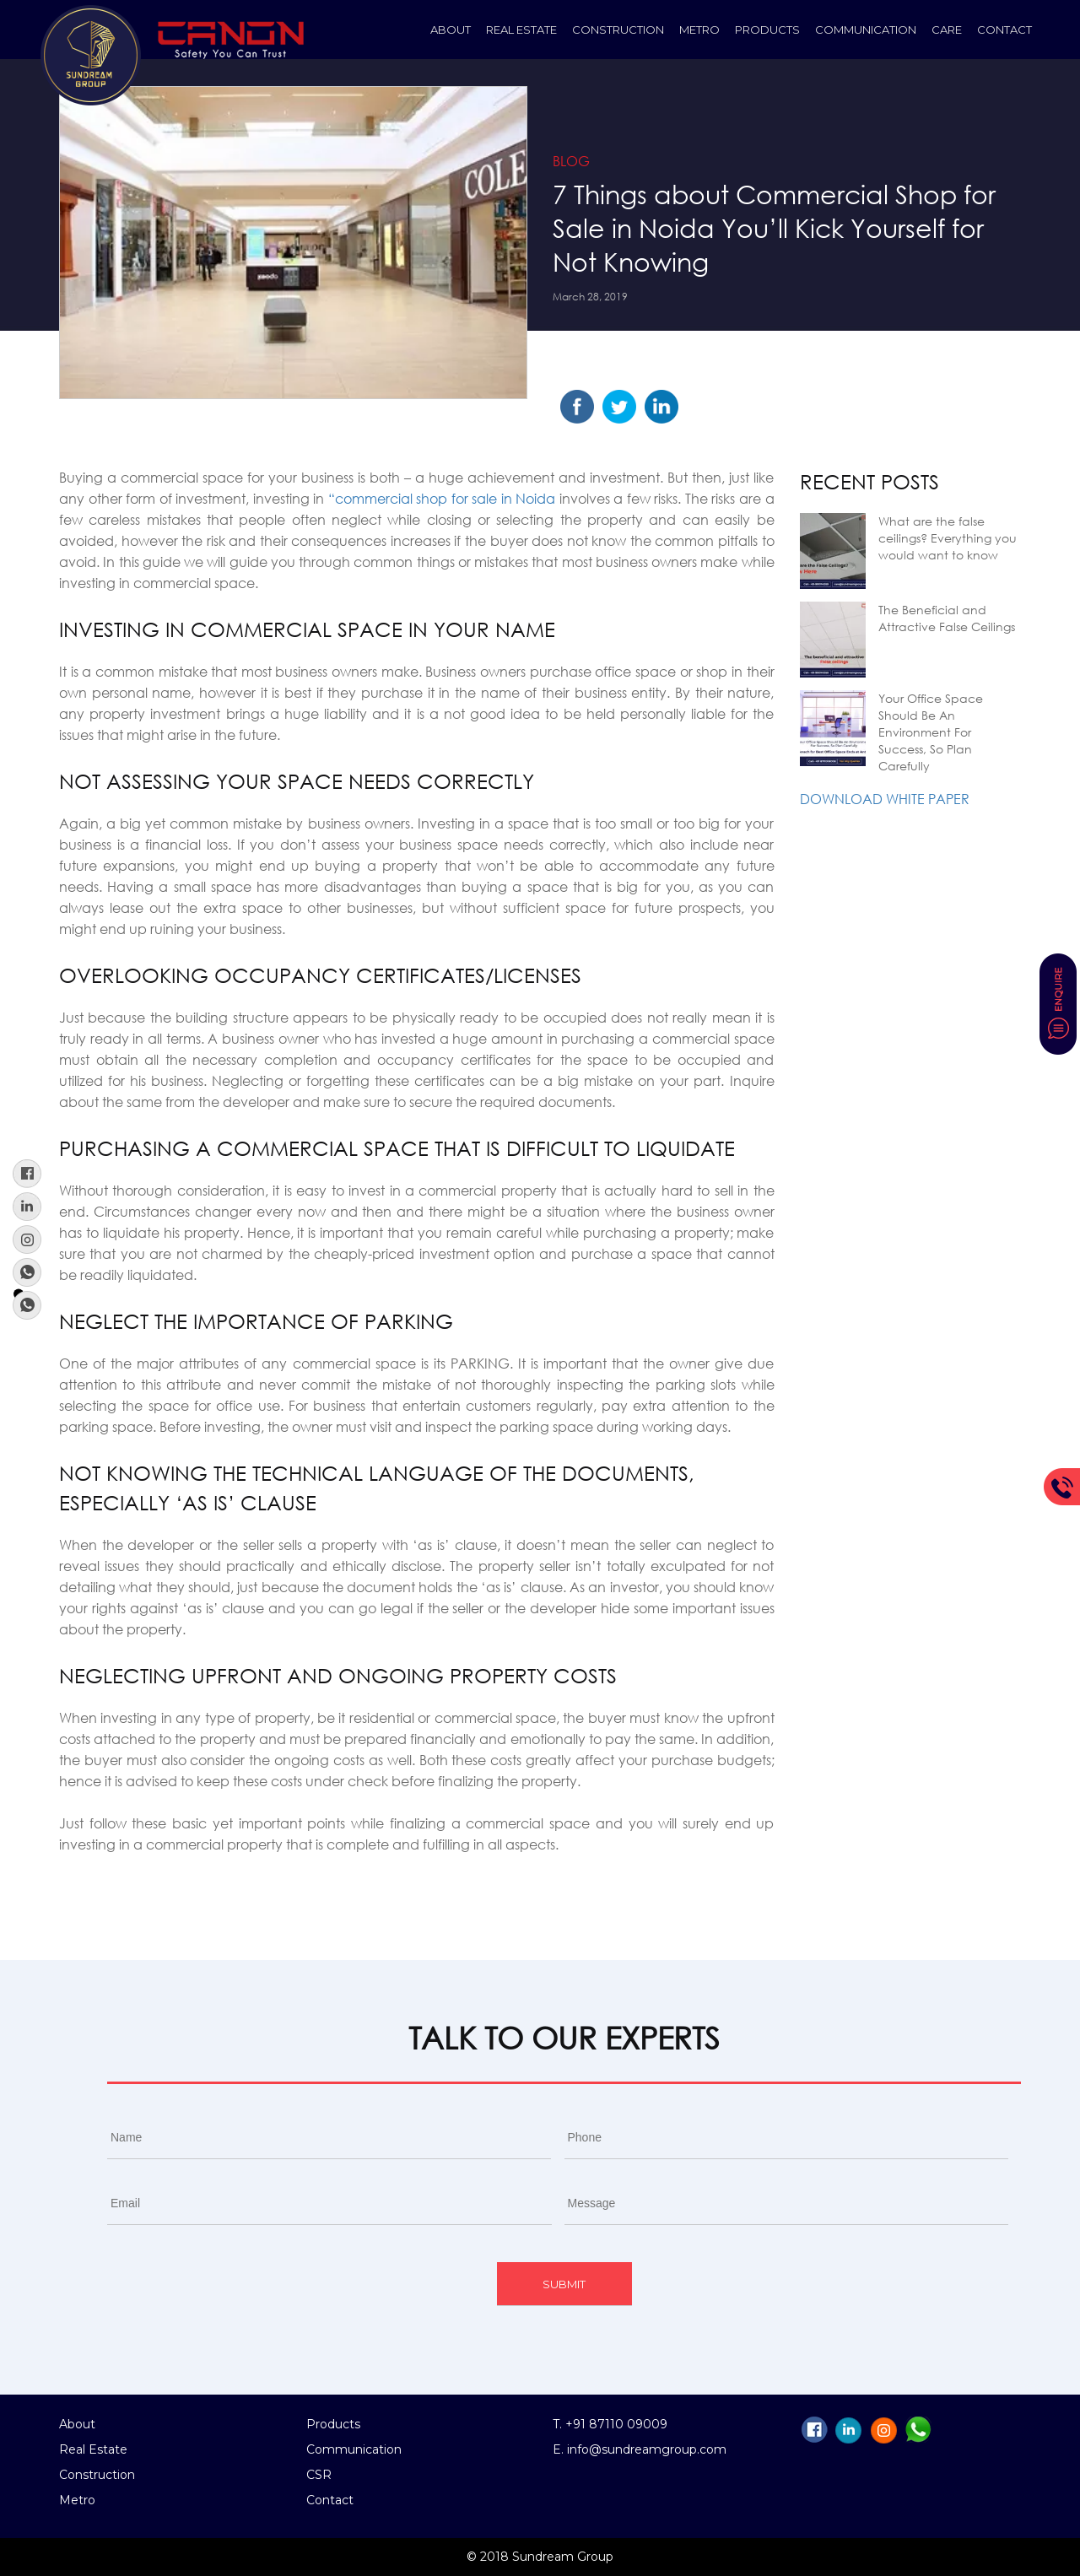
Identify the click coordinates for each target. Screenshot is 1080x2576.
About (450, 29)
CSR (319, 2474)
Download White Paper (884, 798)
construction (618, 29)
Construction (97, 2474)
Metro (699, 29)
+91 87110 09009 (616, 2424)
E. (560, 2449)
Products (767, 29)
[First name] (329, 2138)
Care (947, 29)
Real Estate (521, 29)
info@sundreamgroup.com (646, 2449)
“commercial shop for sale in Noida (442, 498)
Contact (1004, 29)
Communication (865, 29)
